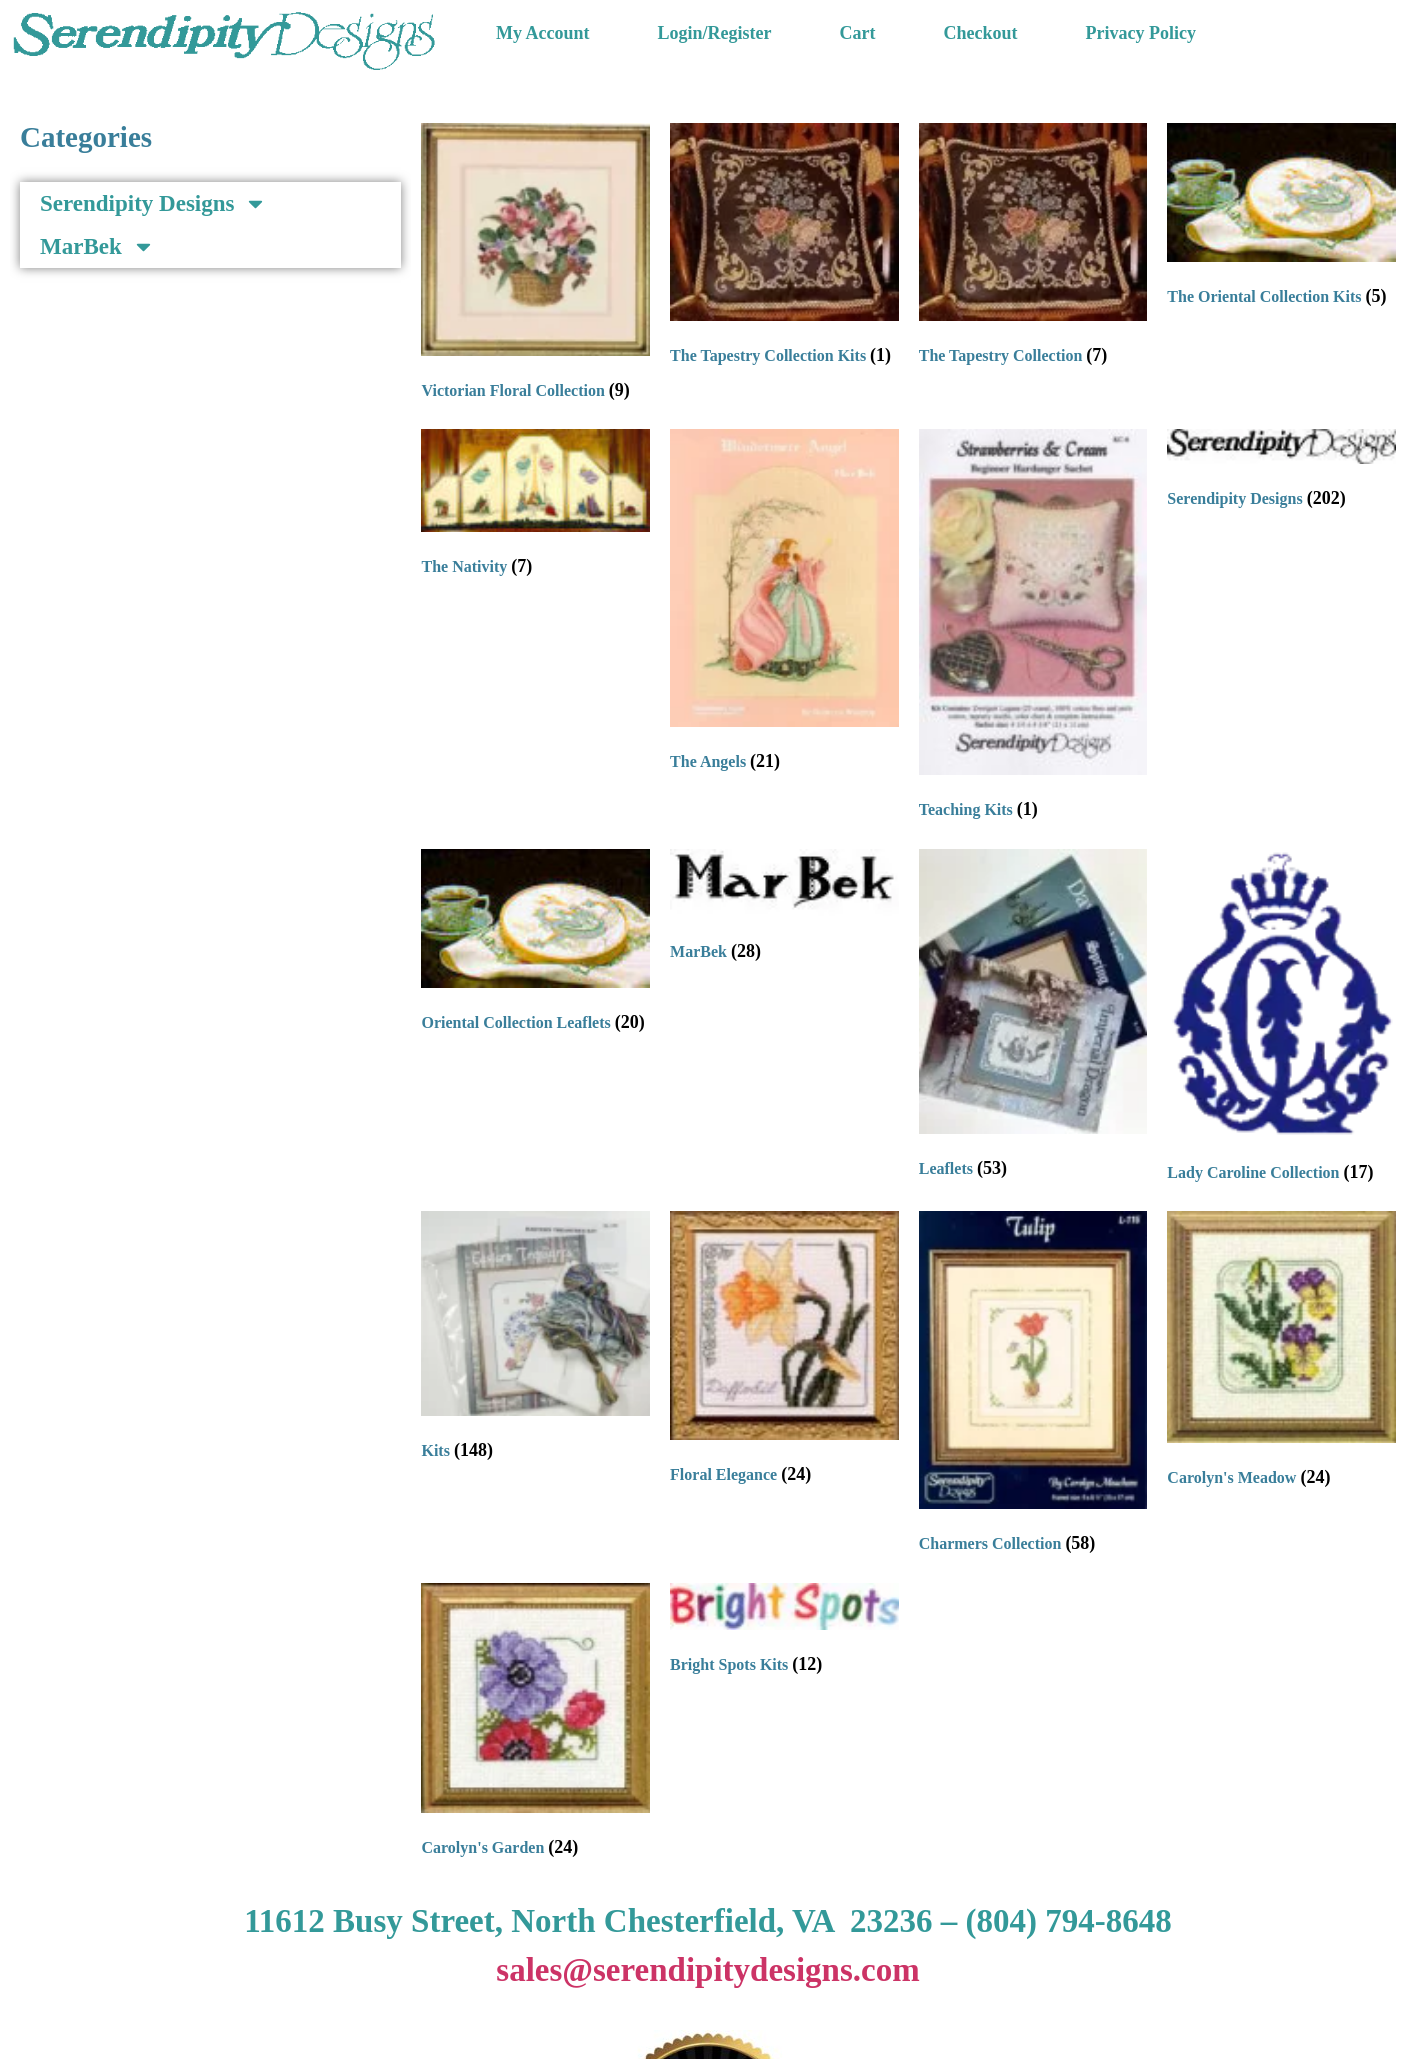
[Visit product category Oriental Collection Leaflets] (535, 945)
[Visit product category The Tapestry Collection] (1033, 248)
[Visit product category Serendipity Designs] (1281, 473)
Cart (858, 33)
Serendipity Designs (153, 203)
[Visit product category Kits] (535, 1340)
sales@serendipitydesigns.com (707, 1970)
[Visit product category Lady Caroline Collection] (1281, 1020)
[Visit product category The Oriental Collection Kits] (1281, 219)
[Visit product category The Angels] (784, 605)
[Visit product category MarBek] (784, 910)
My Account (543, 33)
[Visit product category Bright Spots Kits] (784, 1633)
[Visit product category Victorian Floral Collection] (535, 266)
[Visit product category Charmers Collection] (1033, 1387)
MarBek (97, 246)
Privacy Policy (1141, 33)
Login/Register (715, 33)
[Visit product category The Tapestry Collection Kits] (784, 248)
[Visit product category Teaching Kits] (1033, 628)
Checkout (980, 33)
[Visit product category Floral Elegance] (784, 1352)
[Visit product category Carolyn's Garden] (535, 1725)
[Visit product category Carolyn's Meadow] (1281, 1354)
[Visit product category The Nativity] (535, 507)
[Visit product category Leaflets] (1033, 1018)
